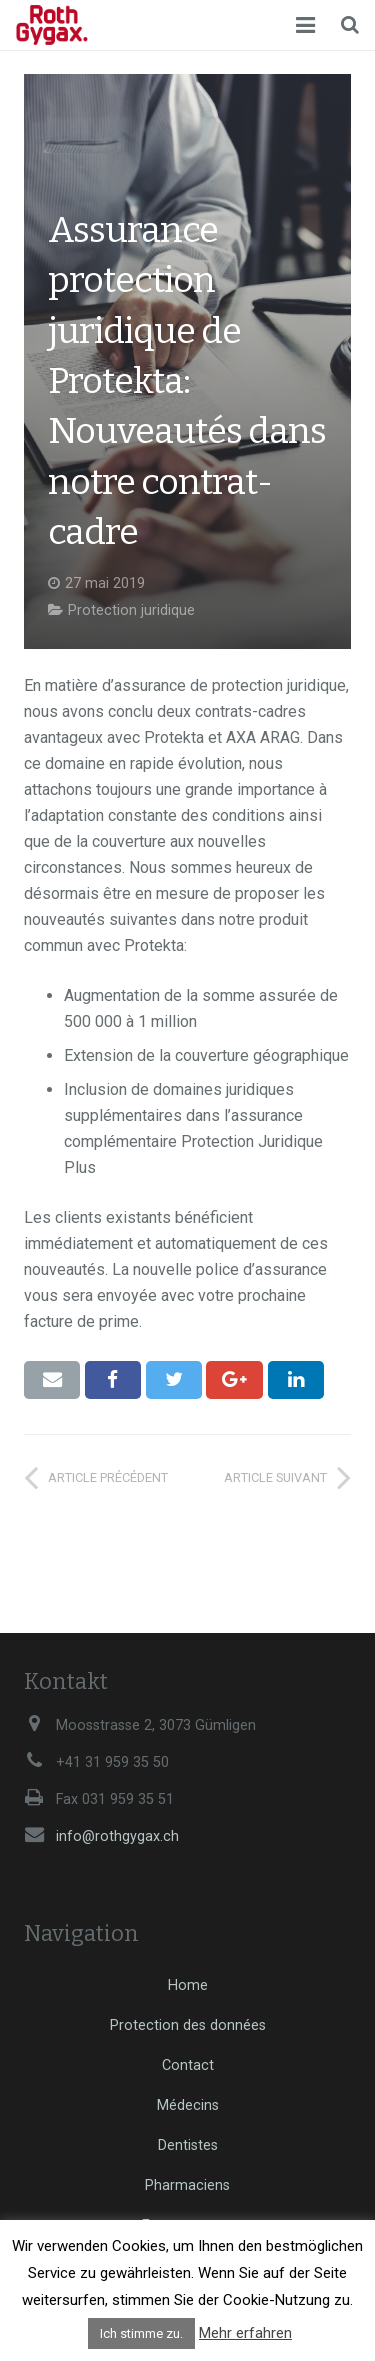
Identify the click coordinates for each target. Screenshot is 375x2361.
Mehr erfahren (245, 2333)
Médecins (188, 2105)
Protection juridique (131, 610)
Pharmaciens (187, 2185)
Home (188, 1985)
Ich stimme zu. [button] (141, 2333)
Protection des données (188, 2025)
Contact (188, 2065)
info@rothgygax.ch (117, 1836)
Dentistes (188, 2145)
